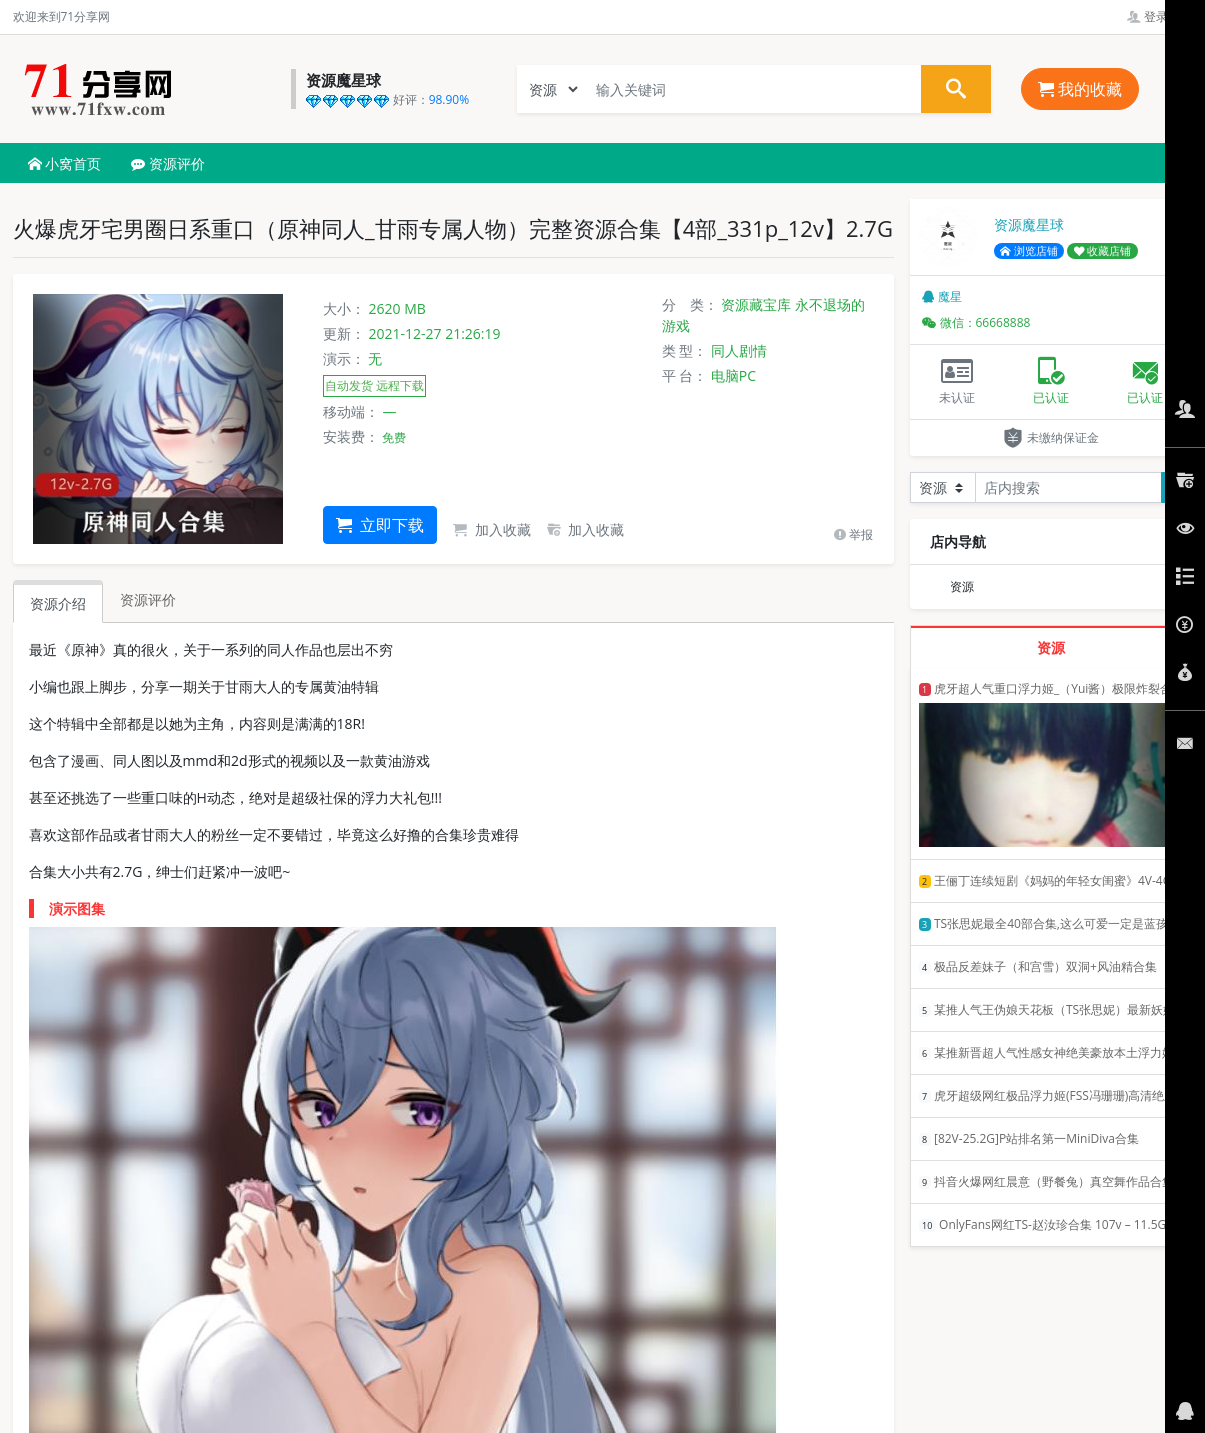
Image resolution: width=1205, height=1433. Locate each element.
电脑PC (733, 375)
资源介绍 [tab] (58, 603)
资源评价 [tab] (148, 599)
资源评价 (168, 163)
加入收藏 (492, 529)
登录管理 (1159, 16)
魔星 (942, 296)
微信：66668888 (976, 322)
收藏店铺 (1103, 251)
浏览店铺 (1029, 251)
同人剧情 (739, 350)
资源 (962, 586)
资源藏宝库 (756, 304)
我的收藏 (1080, 89)
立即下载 (380, 525)
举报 (853, 534)
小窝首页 (65, 163)
